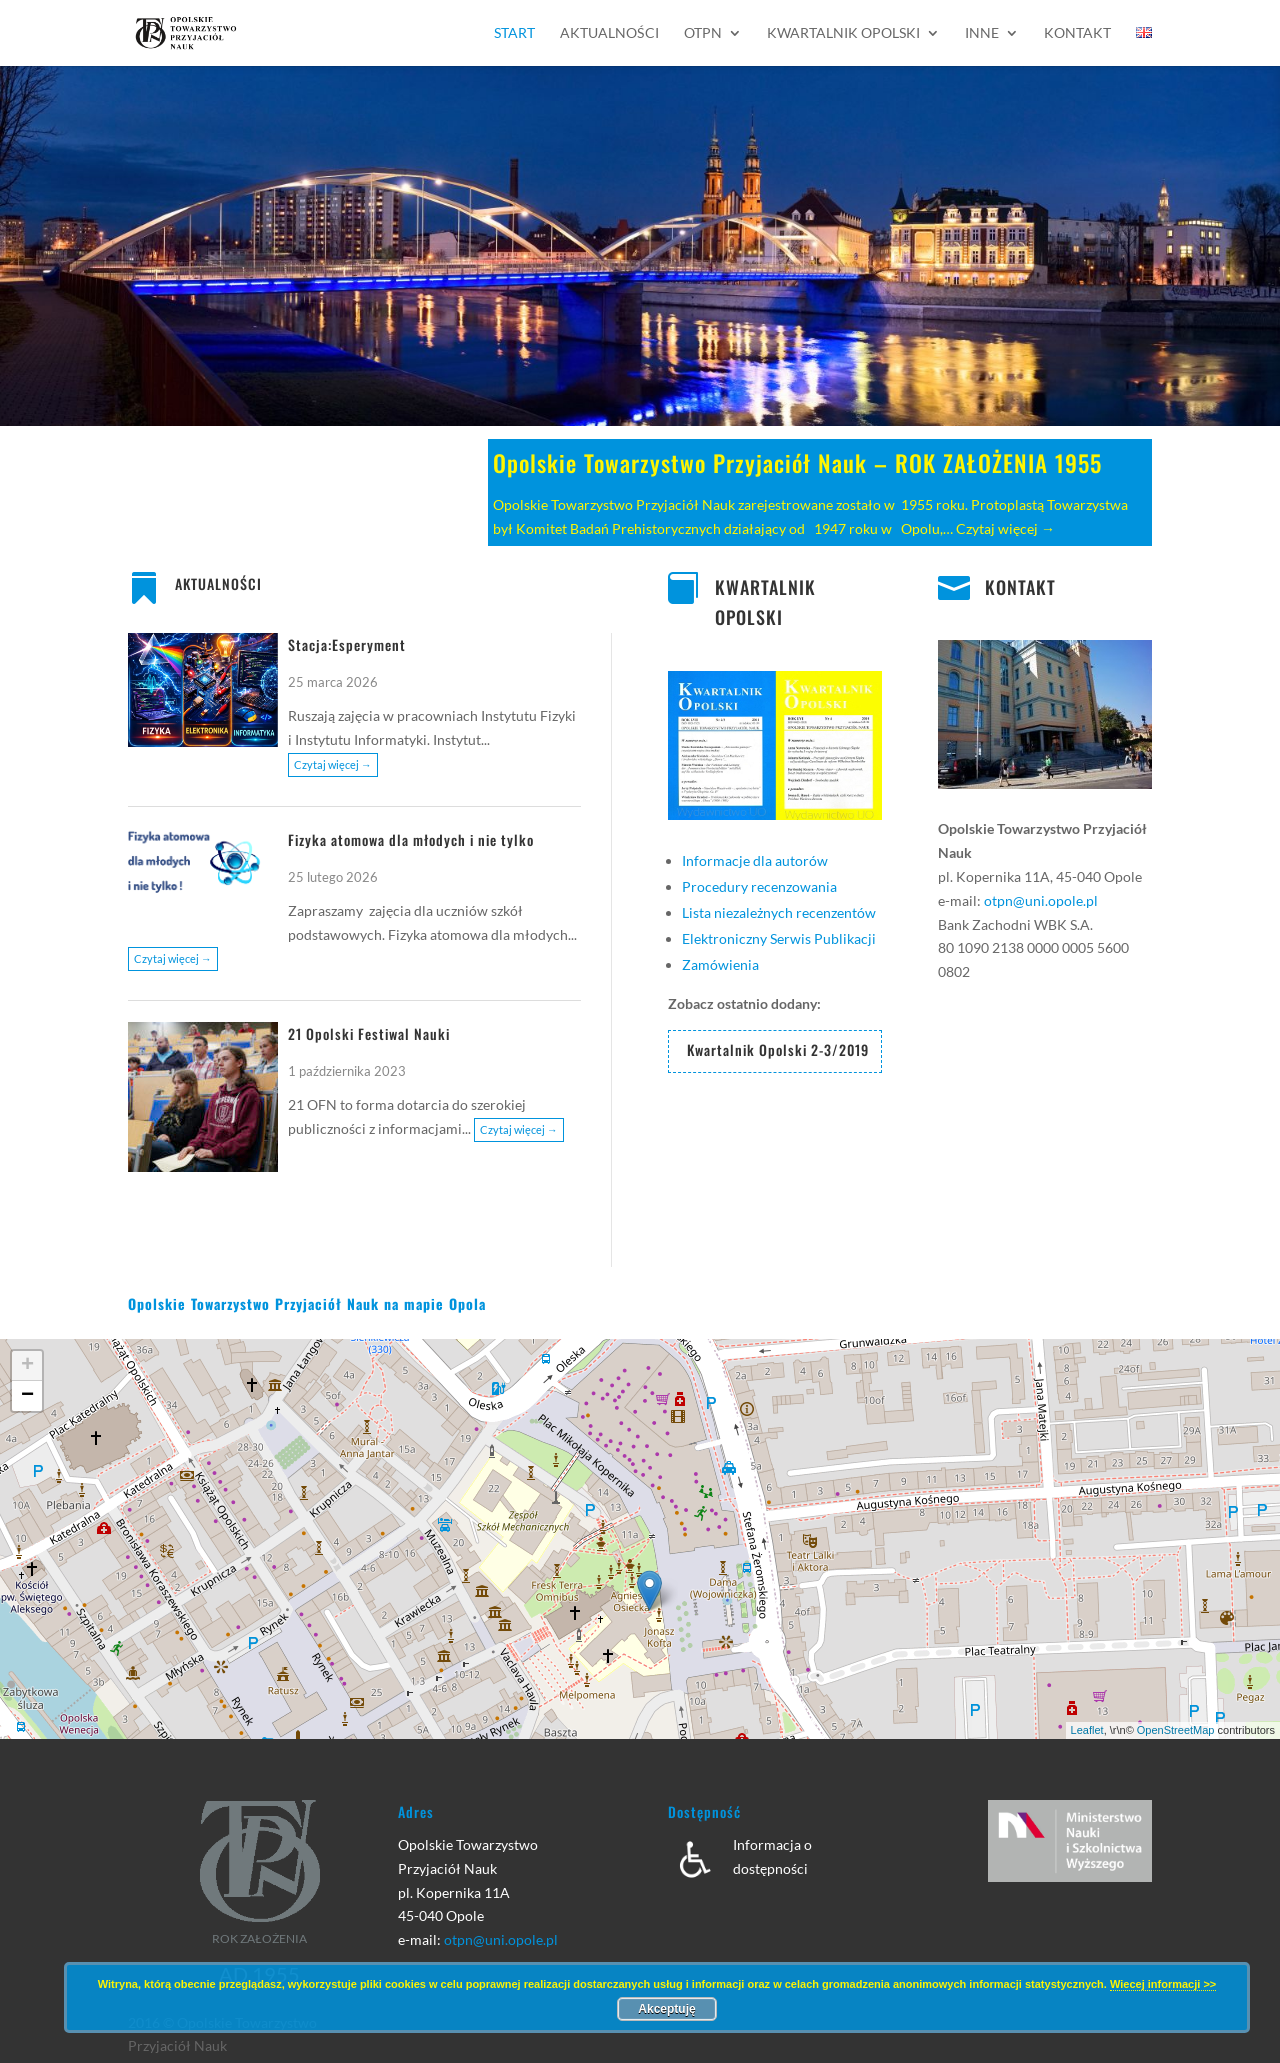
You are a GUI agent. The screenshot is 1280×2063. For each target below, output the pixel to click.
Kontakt (1077, 33)
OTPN (703, 33)
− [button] (27, 1396)
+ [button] (27, 1366)
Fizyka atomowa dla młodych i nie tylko (411, 839)
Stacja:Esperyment (347, 644)
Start (514, 33)
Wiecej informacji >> (1163, 1984)
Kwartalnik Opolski (843, 33)
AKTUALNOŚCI (218, 583)
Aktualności (609, 33)
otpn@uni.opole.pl (1041, 900)
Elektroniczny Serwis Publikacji (779, 938)
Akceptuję (666, 2009)
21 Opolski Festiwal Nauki (369, 1033)
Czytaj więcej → (1005, 528)
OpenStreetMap (1176, 1730)
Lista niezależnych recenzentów (779, 912)
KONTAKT (1020, 587)
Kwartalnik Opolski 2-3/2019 (778, 1049)
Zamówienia (720, 964)
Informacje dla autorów (755, 860)
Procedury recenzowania (759, 886)
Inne (982, 33)
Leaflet (1087, 1730)
